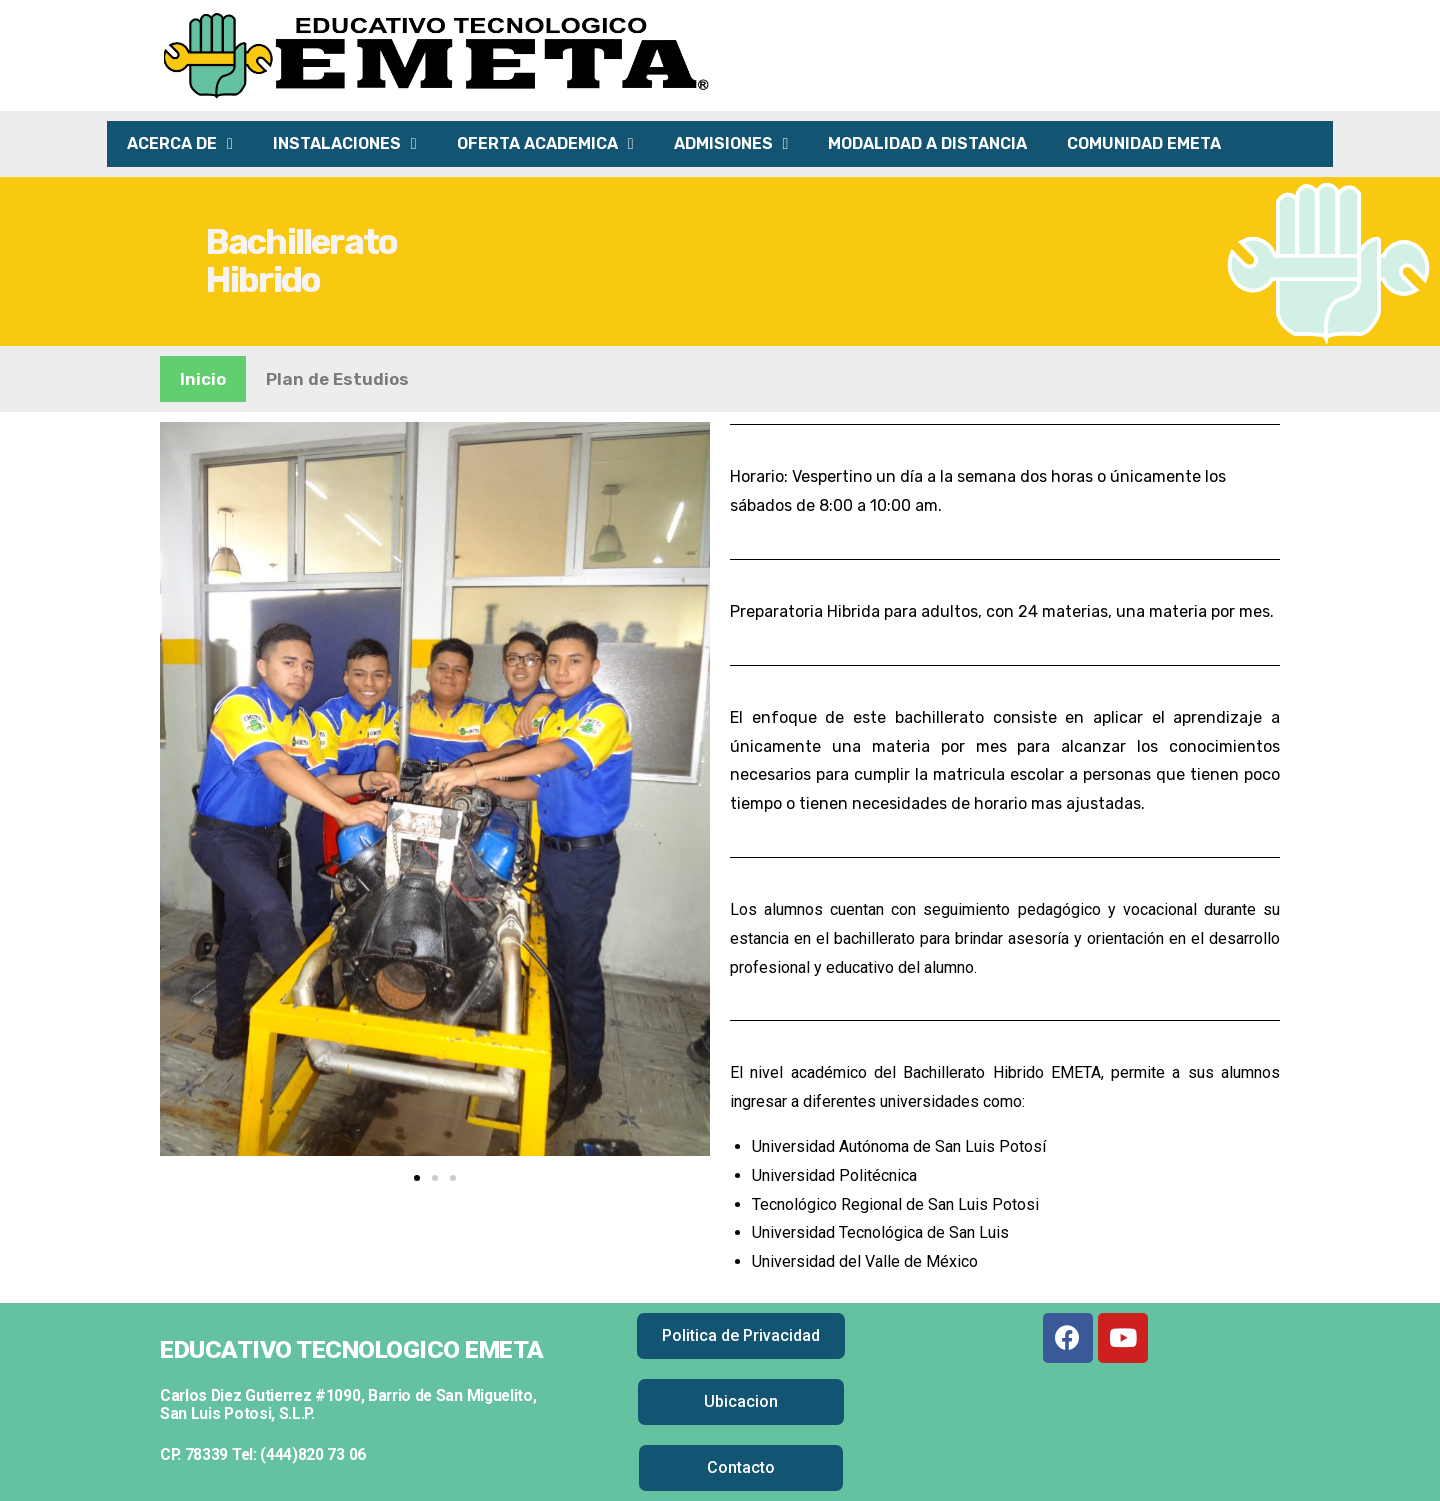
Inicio (203, 379)
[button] (417, 1178)
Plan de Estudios (337, 379)
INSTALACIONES (345, 144)
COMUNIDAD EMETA (1144, 143)
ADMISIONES (731, 144)
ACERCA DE (180, 144)
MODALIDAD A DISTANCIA (927, 143)
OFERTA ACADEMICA (545, 144)
